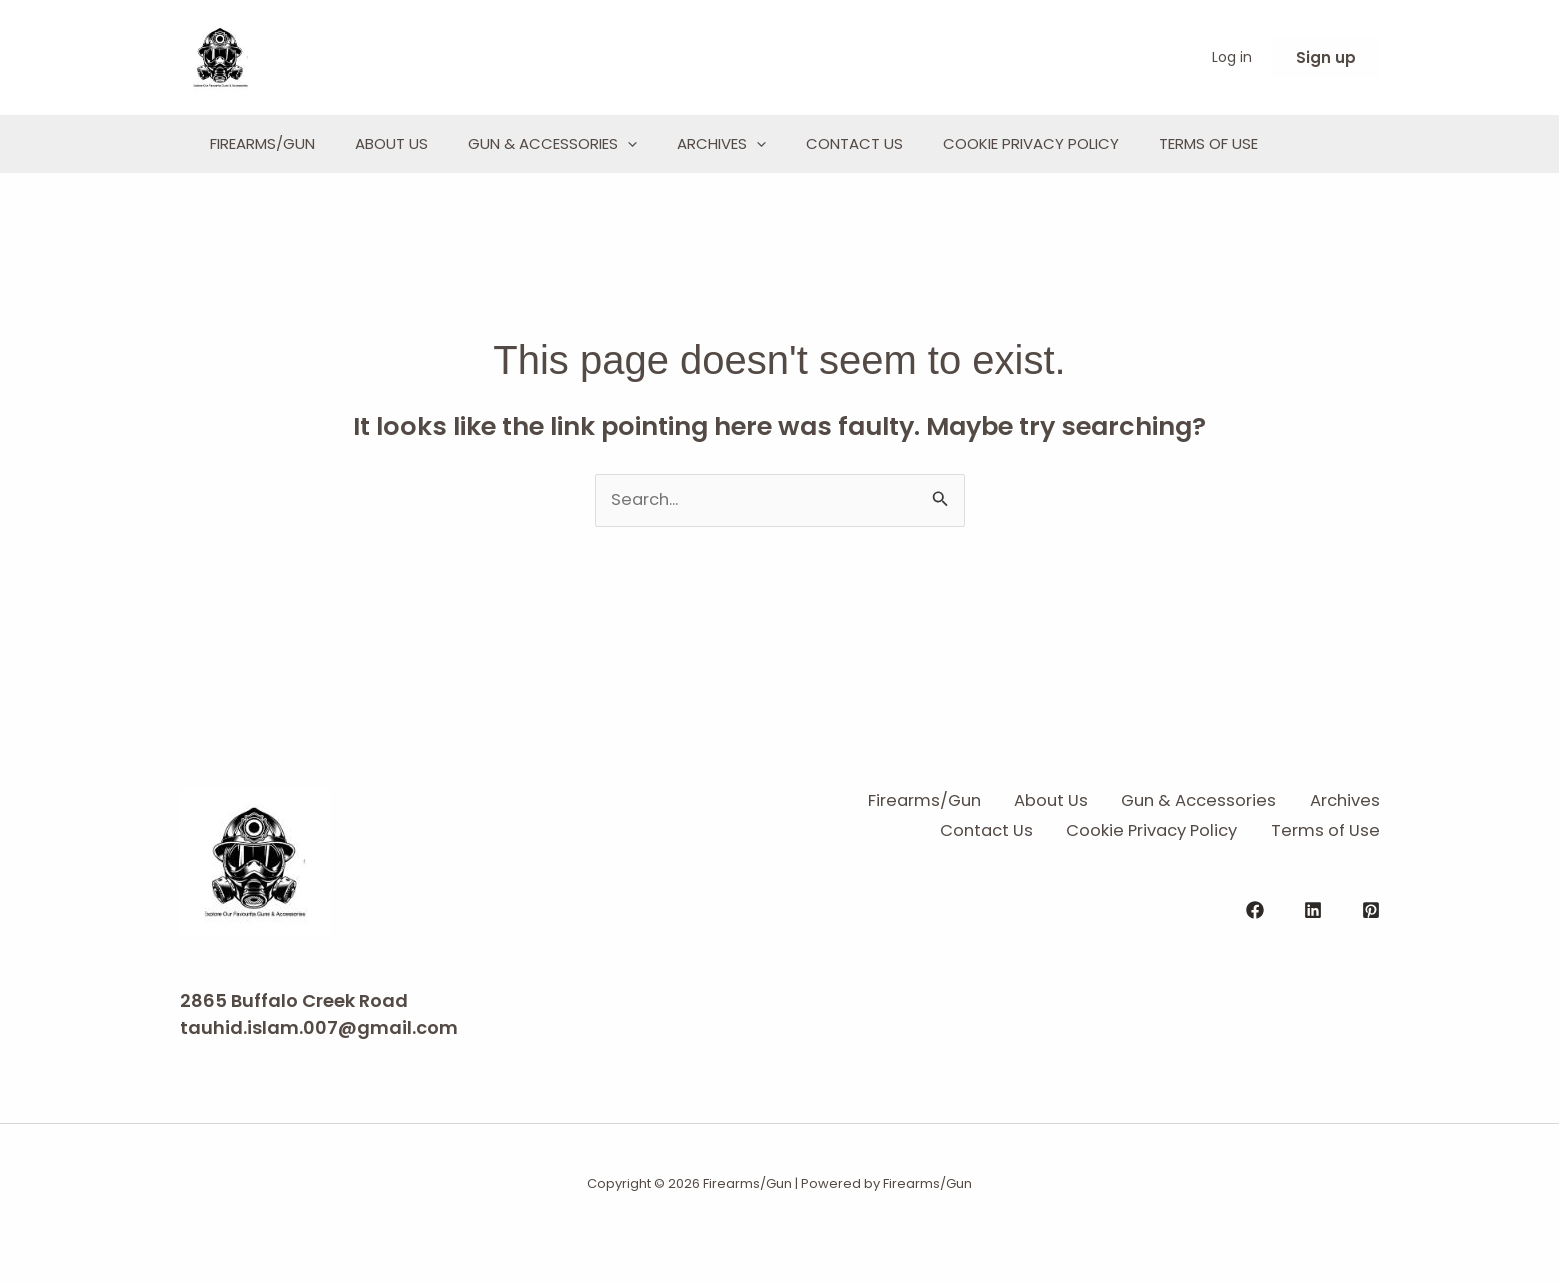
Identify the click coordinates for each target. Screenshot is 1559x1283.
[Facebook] (1255, 971)
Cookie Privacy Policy (1141, 143)
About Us (421, 143)
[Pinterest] (1371, 971)
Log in (1232, 57)
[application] (677, 144)
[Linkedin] (1313, 971)
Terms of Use (269, 181)
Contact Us (944, 143)
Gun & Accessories (602, 144)
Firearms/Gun (272, 143)
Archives (791, 144)
